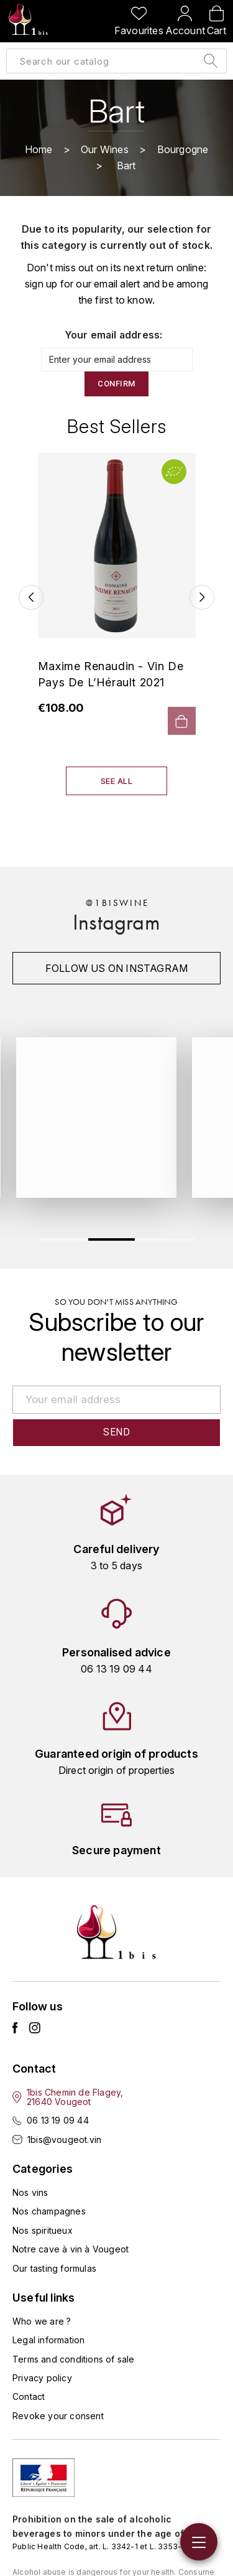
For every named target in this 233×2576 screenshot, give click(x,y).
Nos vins (30, 2192)
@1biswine (117, 903)
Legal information (48, 2340)
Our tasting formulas (54, 2268)
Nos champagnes (49, 2211)
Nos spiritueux (42, 2230)
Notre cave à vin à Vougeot (70, 2249)
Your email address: (114, 335)
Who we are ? (41, 2321)
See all (117, 781)
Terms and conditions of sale (73, 2359)
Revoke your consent (58, 2415)
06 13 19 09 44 (58, 2120)
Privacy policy (42, 2377)
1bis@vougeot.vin (64, 2139)
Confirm (116, 383)
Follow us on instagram (116, 968)
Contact (28, 2396)
